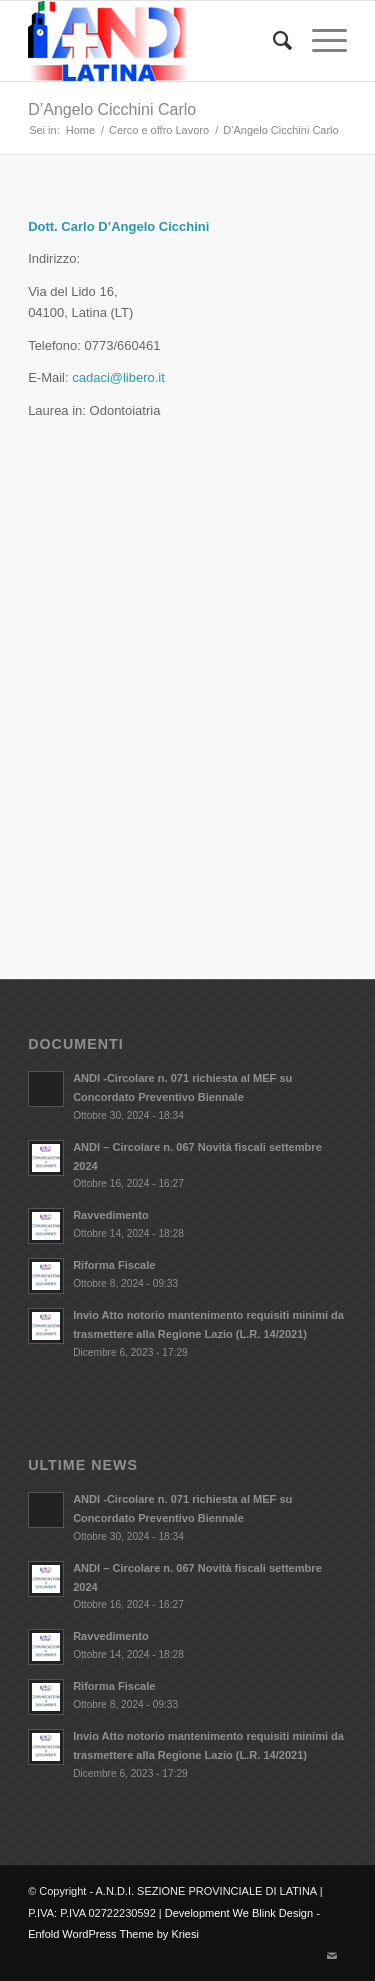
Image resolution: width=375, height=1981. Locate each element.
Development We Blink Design (239, 1913)
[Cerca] (272, 41)
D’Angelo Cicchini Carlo (112, 109)
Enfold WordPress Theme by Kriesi (113, 1934)
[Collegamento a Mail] (332, 1956)
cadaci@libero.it (118, 377)
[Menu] (319, 41)
